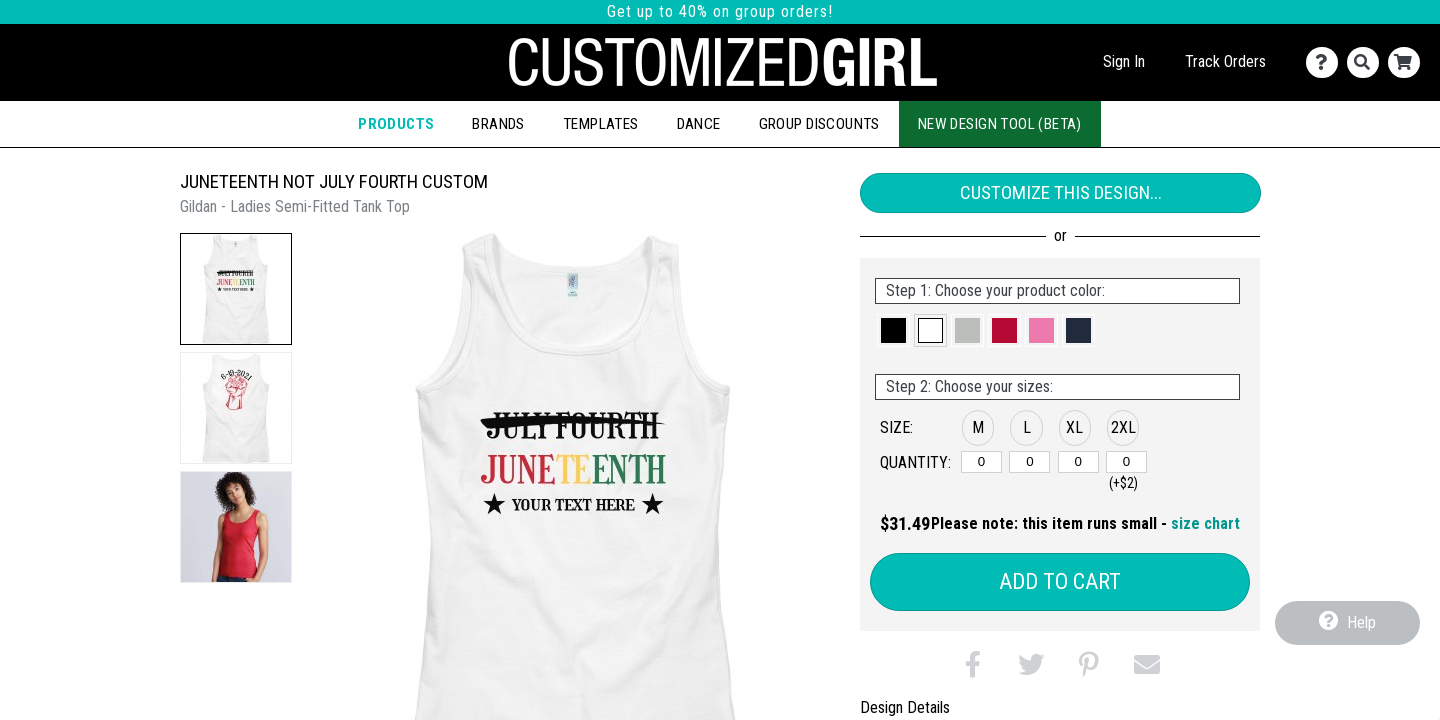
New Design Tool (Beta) (1000, 124)
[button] (236, 289)
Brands (498, 124)
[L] (1029, 462)
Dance (699, 124)
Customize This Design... (1061, 192)
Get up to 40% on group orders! (720, 11)
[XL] (1078, 462)
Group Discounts (819, 124)
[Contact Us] (1326, 62)
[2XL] (1126, 462)
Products (396, 124)
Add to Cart (1060, 581)
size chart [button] (1205, 523)
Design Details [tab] (905, 707)
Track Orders (1225, 61)
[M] (981, 462)
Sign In (1124, 61)
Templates (601, 124)
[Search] (1367, 62)
